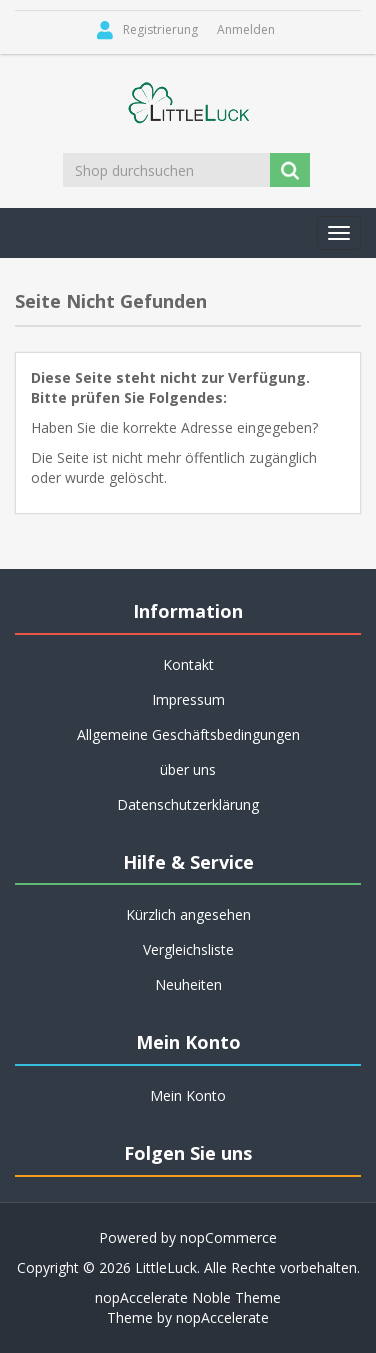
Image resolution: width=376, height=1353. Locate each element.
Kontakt (188, 664)
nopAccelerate (222, 1317)
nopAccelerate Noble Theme (188, 1297)
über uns (188, 769)
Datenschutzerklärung (188, 804)
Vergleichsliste (188, 949)
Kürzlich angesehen (188, 914)
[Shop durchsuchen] (168, 170)
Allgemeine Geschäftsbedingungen (188, 734)
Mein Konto (188, 1095)
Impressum (188, 699)
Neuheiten (188, 984)
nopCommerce (228, 1237)
